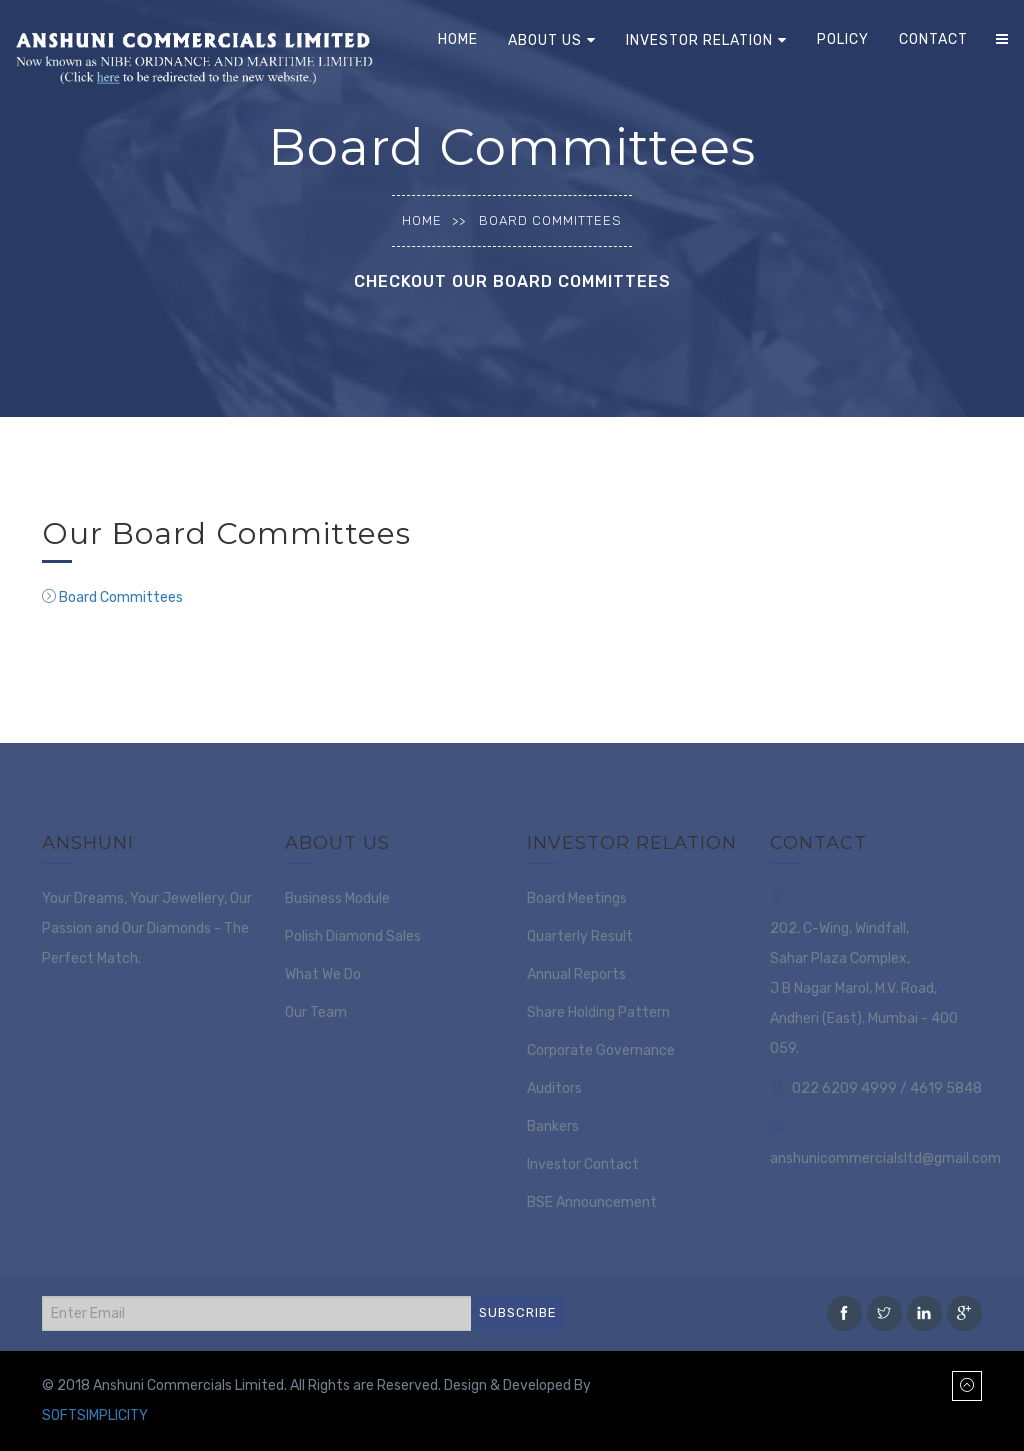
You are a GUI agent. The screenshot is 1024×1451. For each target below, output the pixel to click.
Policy (843, 39)
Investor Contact (583, 1164)
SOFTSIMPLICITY (95, 1415)
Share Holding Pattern (598, 1012)
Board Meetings (577, 898)
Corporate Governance (601, 1050)
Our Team (316, 1012)
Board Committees (121, 597)
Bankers (553, 1126)
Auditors (554, 1088)
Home (458, 39)
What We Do (323, 974)
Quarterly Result (580, 936)
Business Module (337, 898)
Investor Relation (699, 40)
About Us (545, 40)
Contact (933, 39)
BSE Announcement (592, 1202)
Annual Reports (576, 974)
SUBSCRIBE (518, 1312)
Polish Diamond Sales (353, 936)
